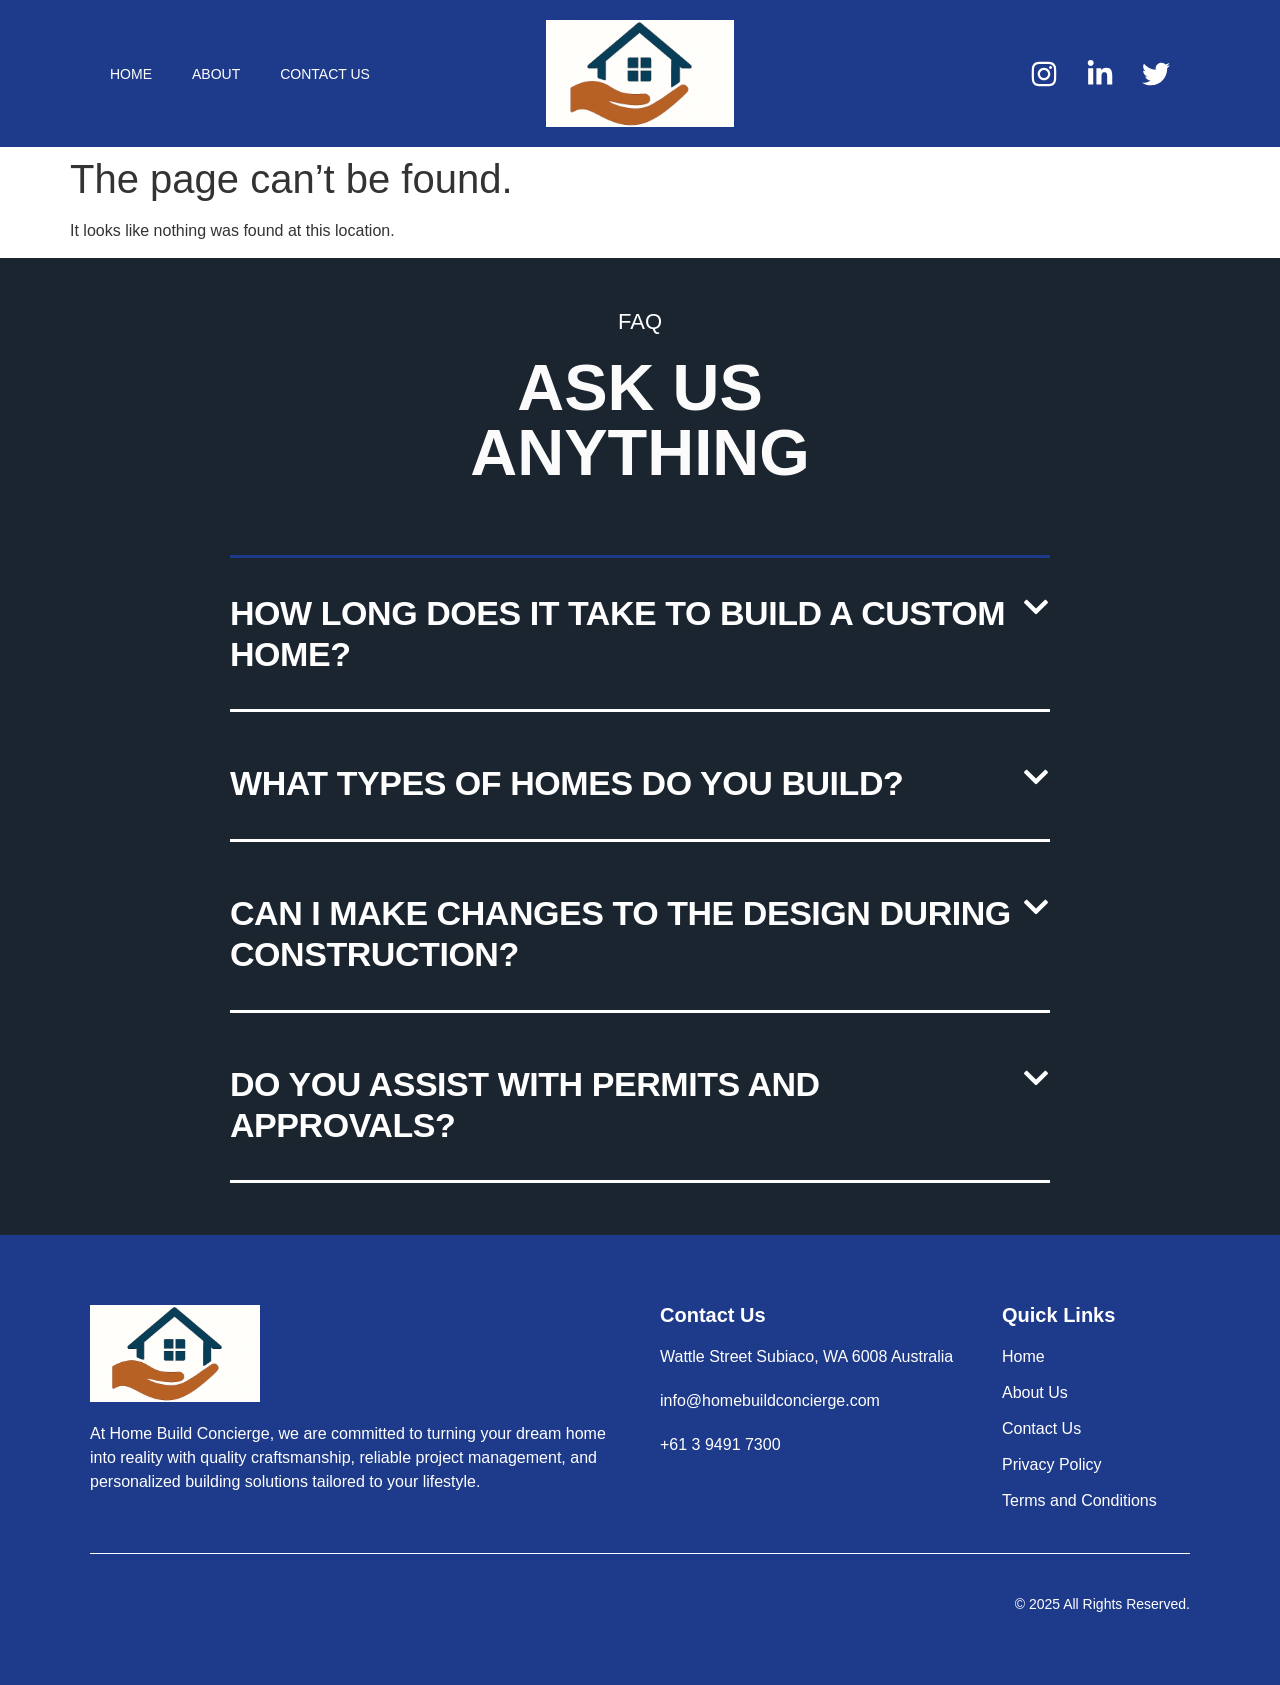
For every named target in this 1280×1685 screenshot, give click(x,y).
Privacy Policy (1052, 1464)
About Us (1035, 1392)
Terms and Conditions (1079, 1500)
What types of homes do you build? (566, 783)
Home (131, 74)
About (216, 74)
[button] (640, 635)
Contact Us (325, 74)
